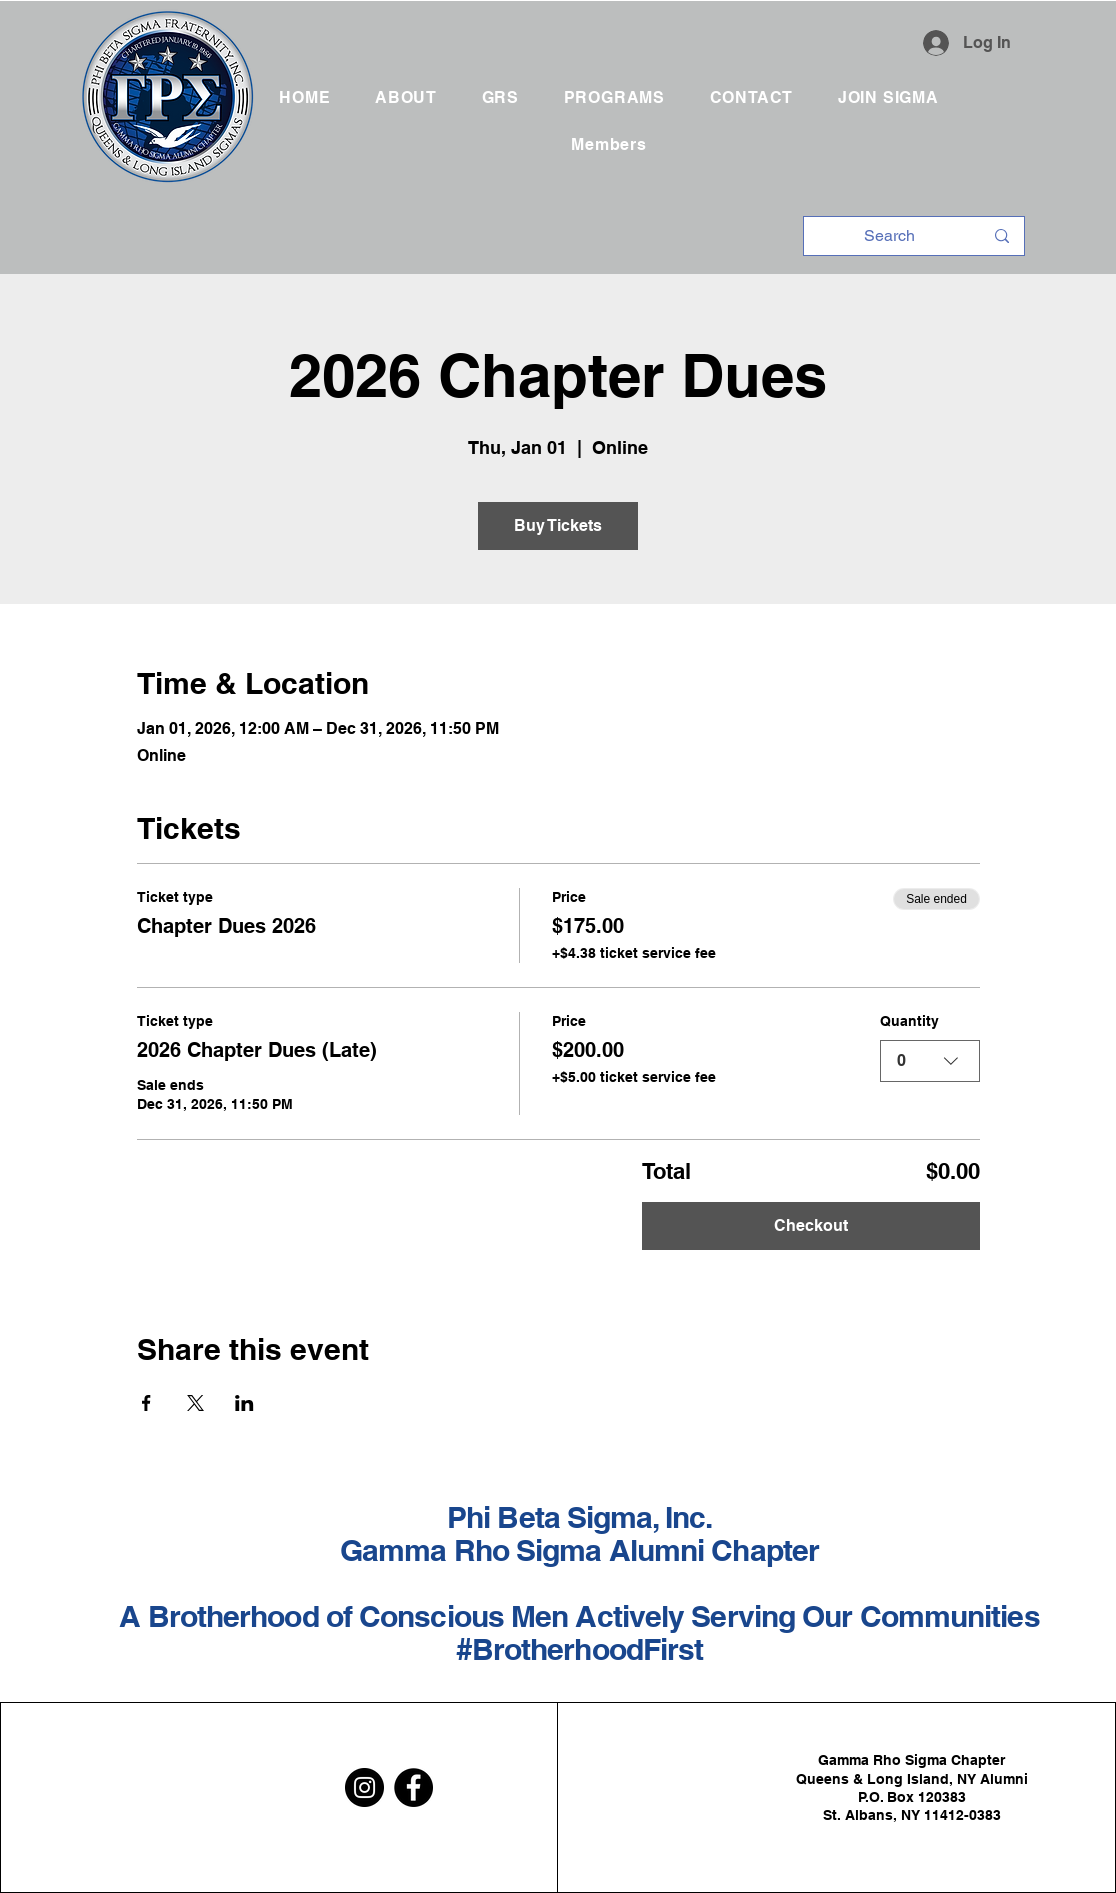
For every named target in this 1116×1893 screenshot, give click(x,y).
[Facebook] (413, 1787)
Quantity (909, 1021)
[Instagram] (364, 1787)
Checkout (811, 1225)
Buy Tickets (558, 525)
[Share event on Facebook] (146, 1403)
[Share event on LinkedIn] (244, 1403)
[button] (500, 97)
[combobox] (930, 1061)
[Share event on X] (195, 1403)
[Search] (889, 236)
